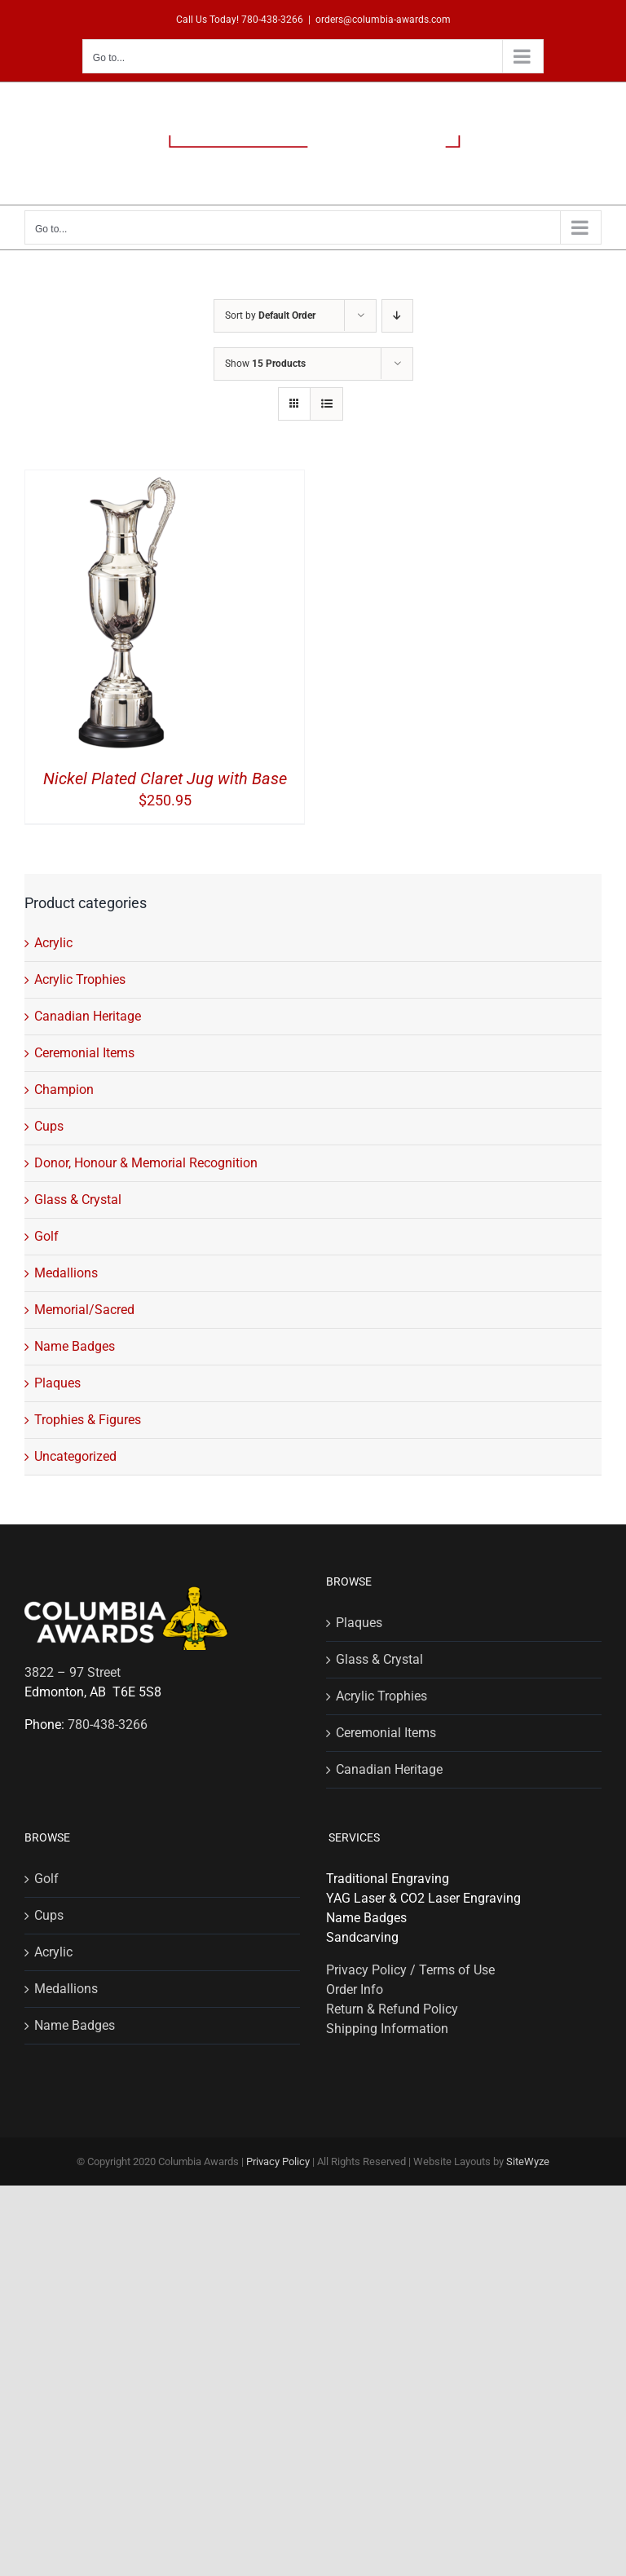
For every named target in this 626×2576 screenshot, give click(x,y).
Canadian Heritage (87, 1016)
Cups (49, 1126)
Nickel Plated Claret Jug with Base (165, 778)
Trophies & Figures (87, 1419)
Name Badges (74, 1346)
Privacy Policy (278, 2161)
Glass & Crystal (77, 1199)
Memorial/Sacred (84, 1309)
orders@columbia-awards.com (383, 19)
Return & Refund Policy (392, 2009)
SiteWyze (527, 2161)
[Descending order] (397, 316)
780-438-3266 (272, 19)
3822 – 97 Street (72, 1672)
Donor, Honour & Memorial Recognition (146, 1163)
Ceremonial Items (84, 1053)
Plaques (57, 1383)
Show (265, 363)
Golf (46, 1236)
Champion (64, 1089)
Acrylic (53, 943)
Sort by (270, 315)
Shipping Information (387, 2028)
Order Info (354, 1989)
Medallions (66, 1273)
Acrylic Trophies (80, 979)
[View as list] (326, 404)
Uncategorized (75, 1456)
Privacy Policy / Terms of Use (410, 1970)
